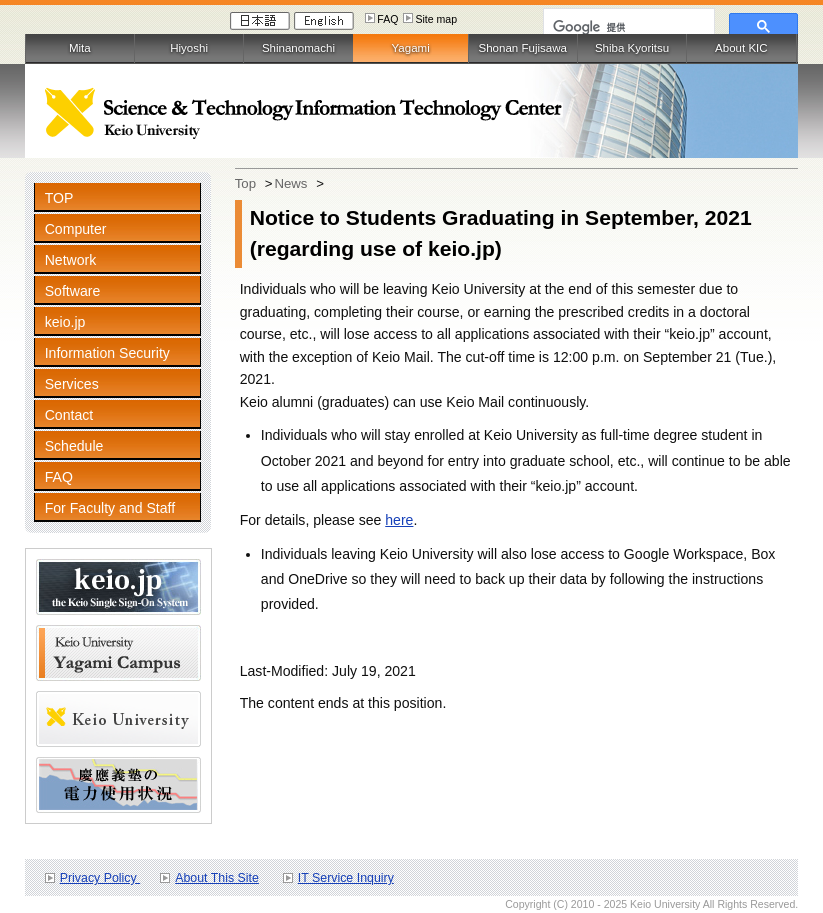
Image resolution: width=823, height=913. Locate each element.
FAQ (387, 19)
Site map (436, 19)
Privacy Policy (100, 878)
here (399, 520)
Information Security (107, 353)
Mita (80, 48)
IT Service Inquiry (346, 878)
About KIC (741, 48)
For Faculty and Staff (110, 508)
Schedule (74, 446)
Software (73, 291)
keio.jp (65, 322)
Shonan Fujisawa (523, 48)
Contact (69, 415)
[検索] (627, 27)
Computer (76, 229)
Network (71, 260)
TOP (59, 198)
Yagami (410, 48)
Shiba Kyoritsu (632, 48)
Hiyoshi (189, 48)
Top (245, 183)
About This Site (217, 878)
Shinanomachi (298, 48)
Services (72, 384)
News (290, 183)
